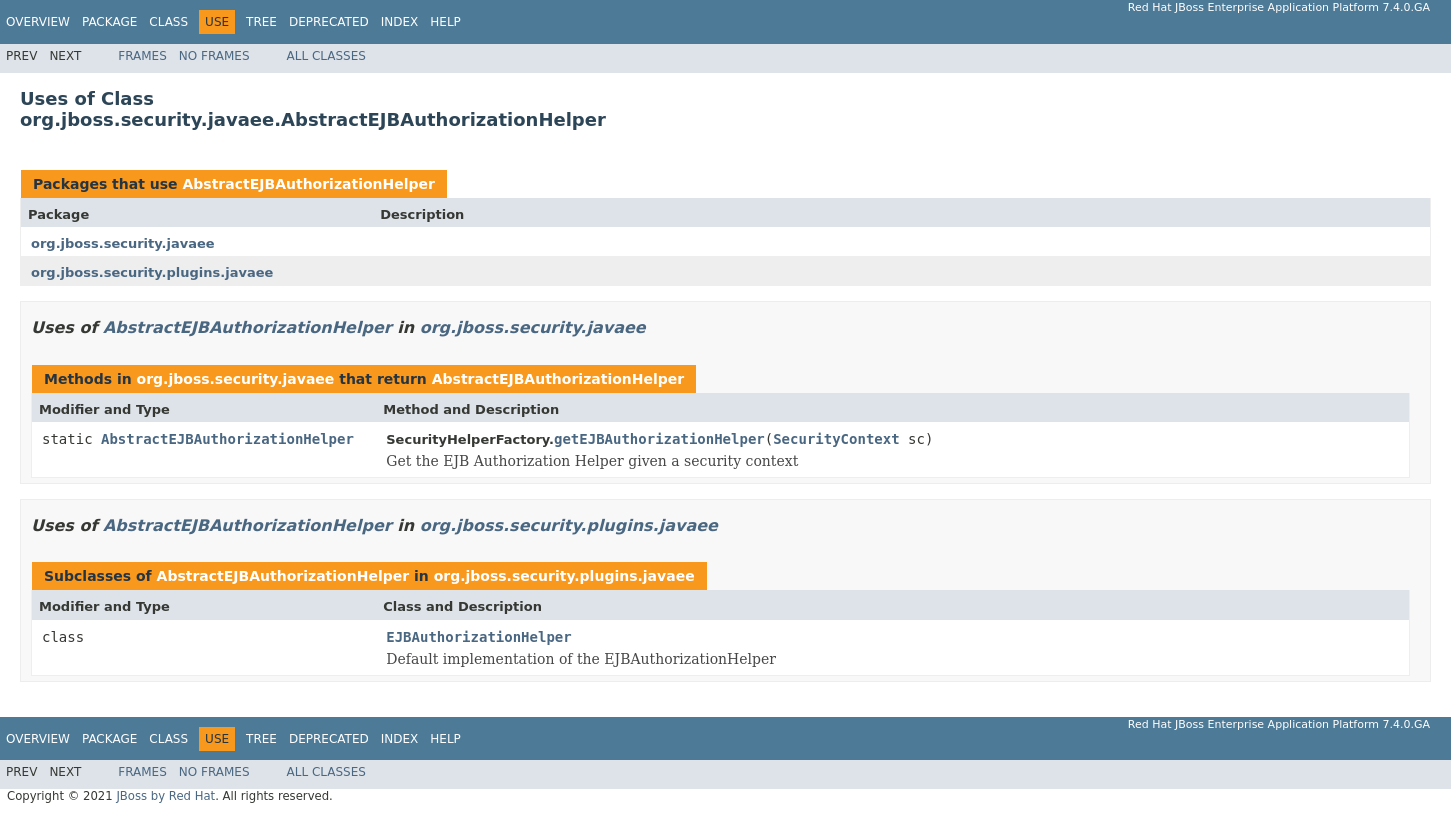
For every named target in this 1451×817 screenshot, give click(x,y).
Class (168, 22)
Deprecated (329, 22)
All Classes (326, 56)
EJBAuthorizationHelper (478, 637)
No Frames (214, 56)
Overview (38, 22)
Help (445, 22)
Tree (261, 22)
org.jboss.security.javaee (123, 243)
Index (400, 22)
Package (109, 22)
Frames (142, 56)
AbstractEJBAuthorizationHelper (308, 184)
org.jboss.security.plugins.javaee (152, 272)
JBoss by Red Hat (165, 796)
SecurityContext (836, 439)
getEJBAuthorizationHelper (659, 439)
